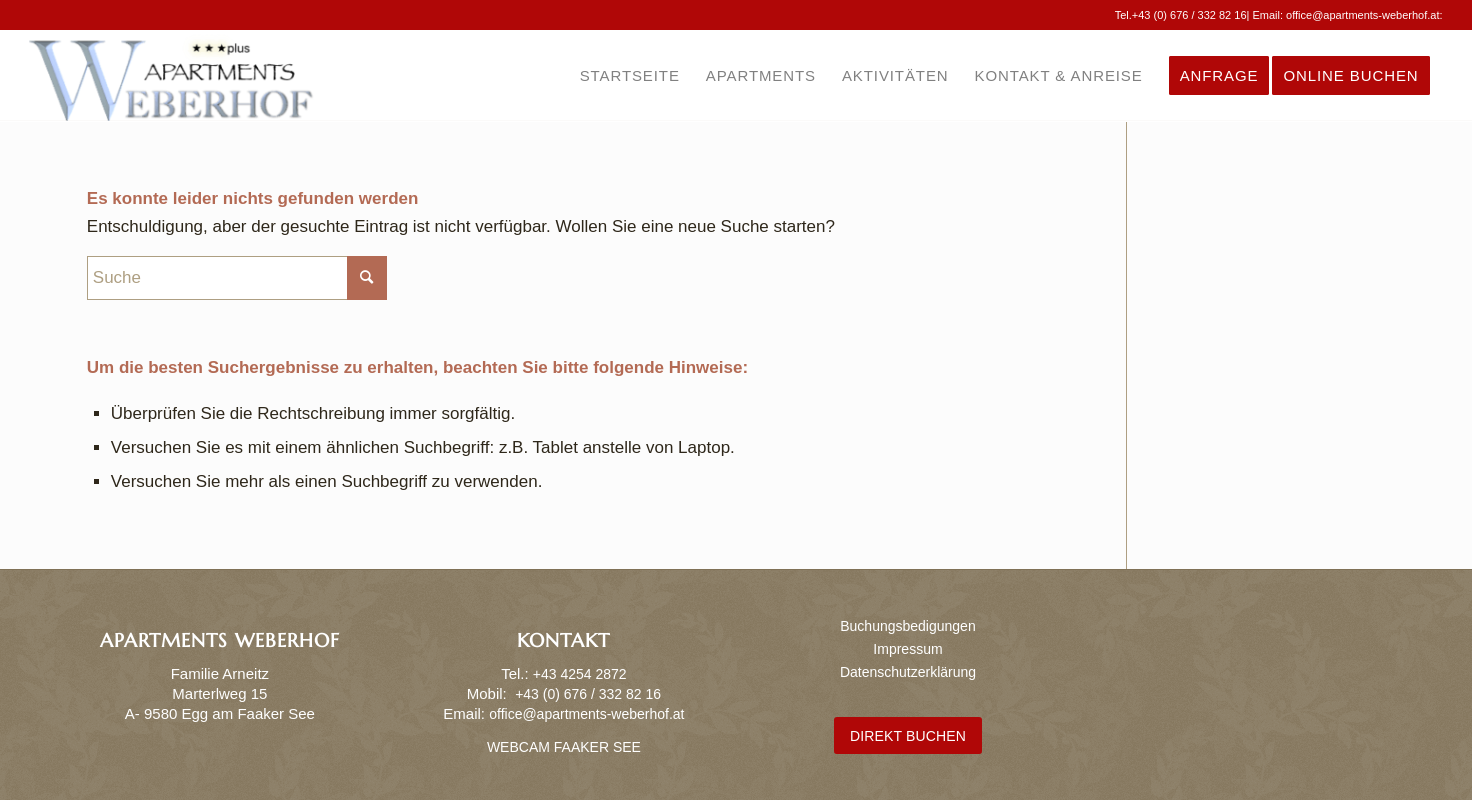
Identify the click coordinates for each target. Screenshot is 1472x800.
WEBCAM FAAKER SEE (564, 747)
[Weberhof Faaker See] (171, 76)
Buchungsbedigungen (907, 626)
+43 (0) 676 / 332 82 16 (1189, 15)
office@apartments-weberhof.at (1362, 15)
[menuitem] (630, 76)
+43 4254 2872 (580, 674)
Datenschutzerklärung (908, 672)
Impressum (907, 649)
